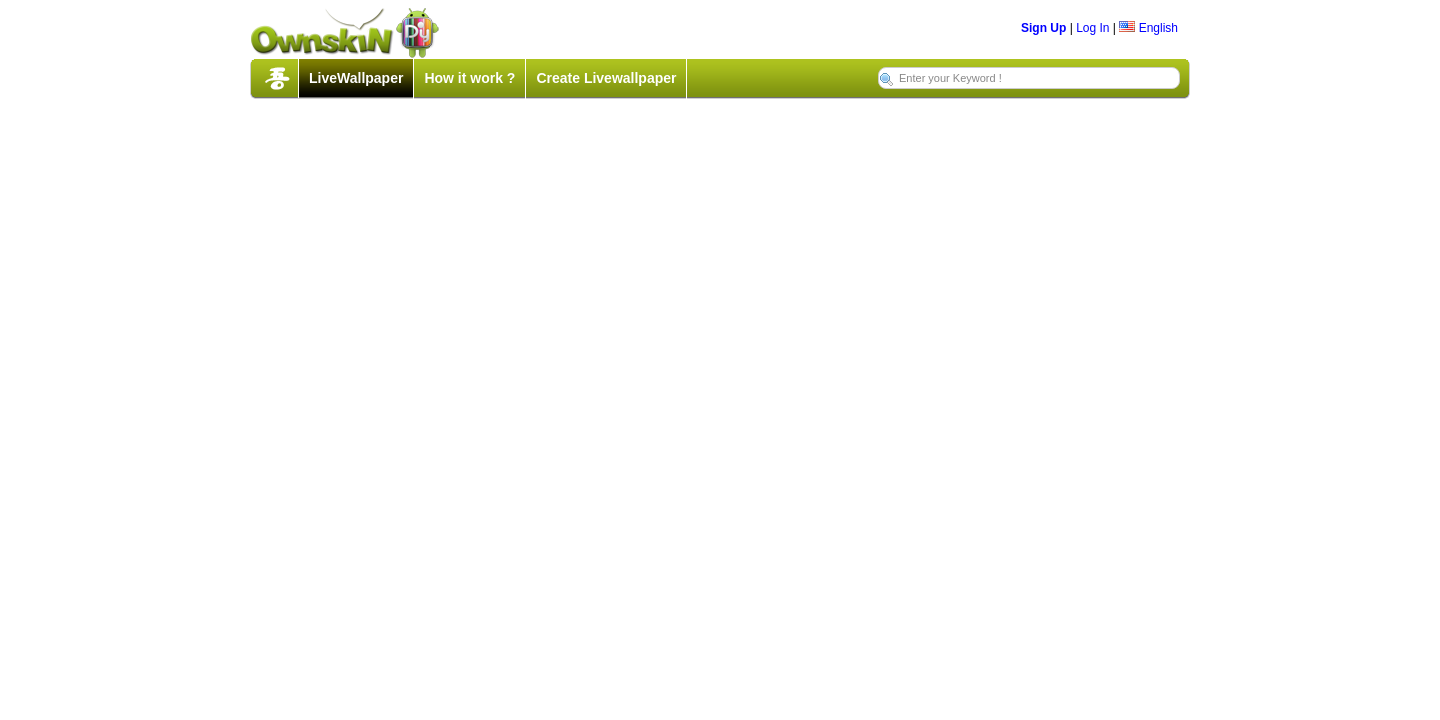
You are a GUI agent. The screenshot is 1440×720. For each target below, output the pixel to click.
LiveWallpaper (356, 78)
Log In (1092, 28)
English (1148, 28)
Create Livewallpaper (606, 78)
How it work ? (469, 78)
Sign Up (1043, 28)
